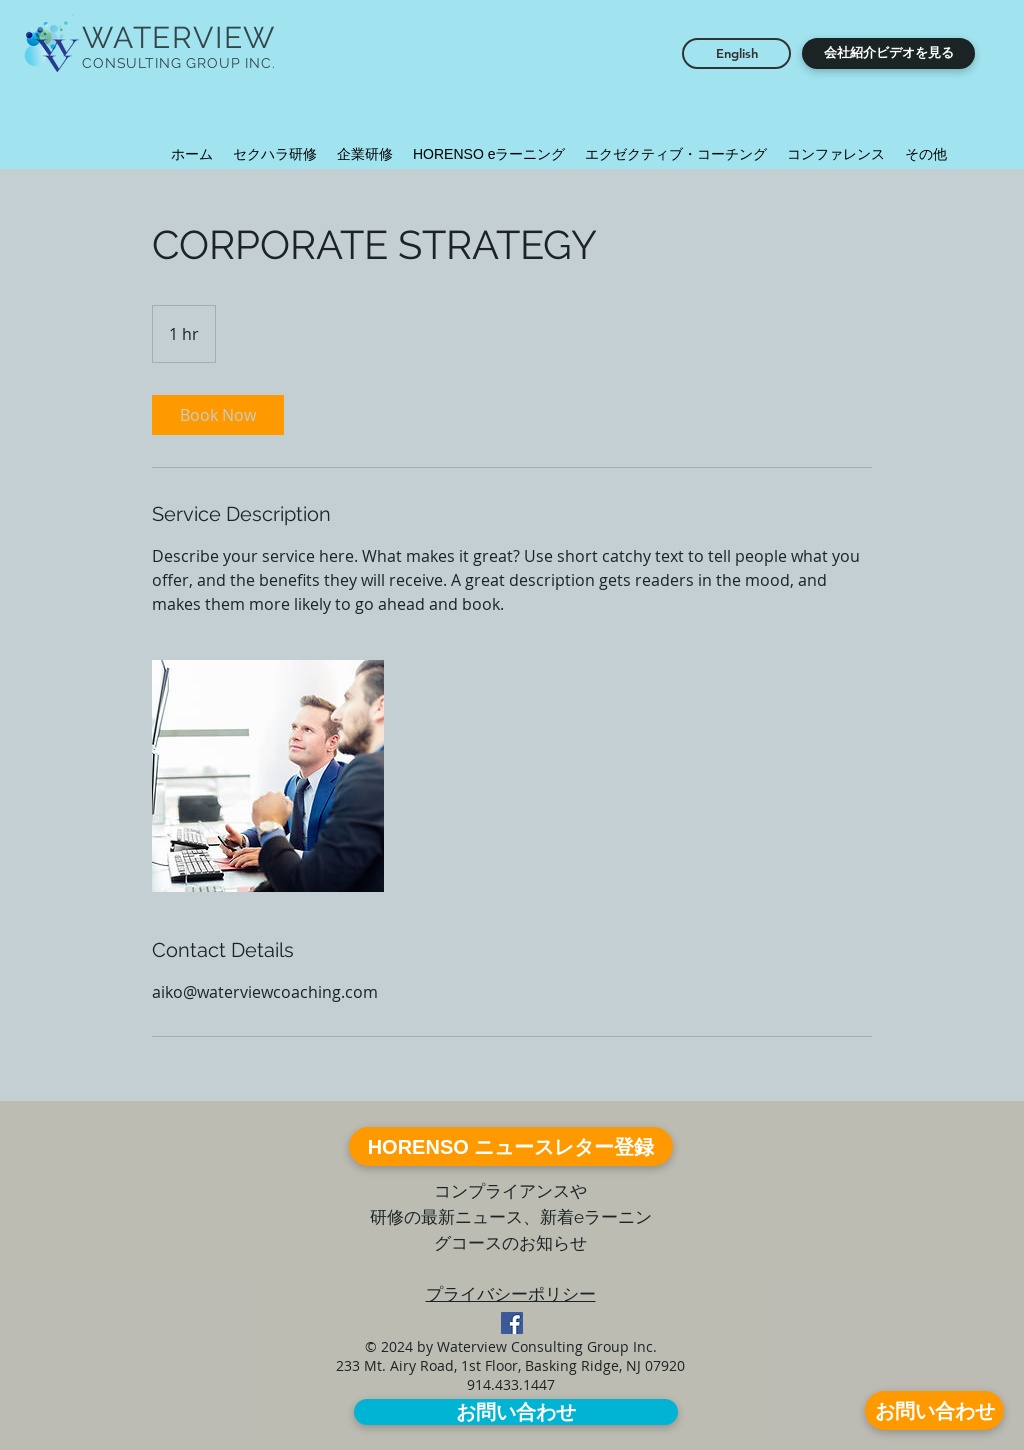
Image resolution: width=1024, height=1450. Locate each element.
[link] (218, 415)
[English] (736, 53)
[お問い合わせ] (934, 1410)
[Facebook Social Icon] (512, 1323)
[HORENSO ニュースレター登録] (511, 1146)
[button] (888, 53)
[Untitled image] (268, 776)
